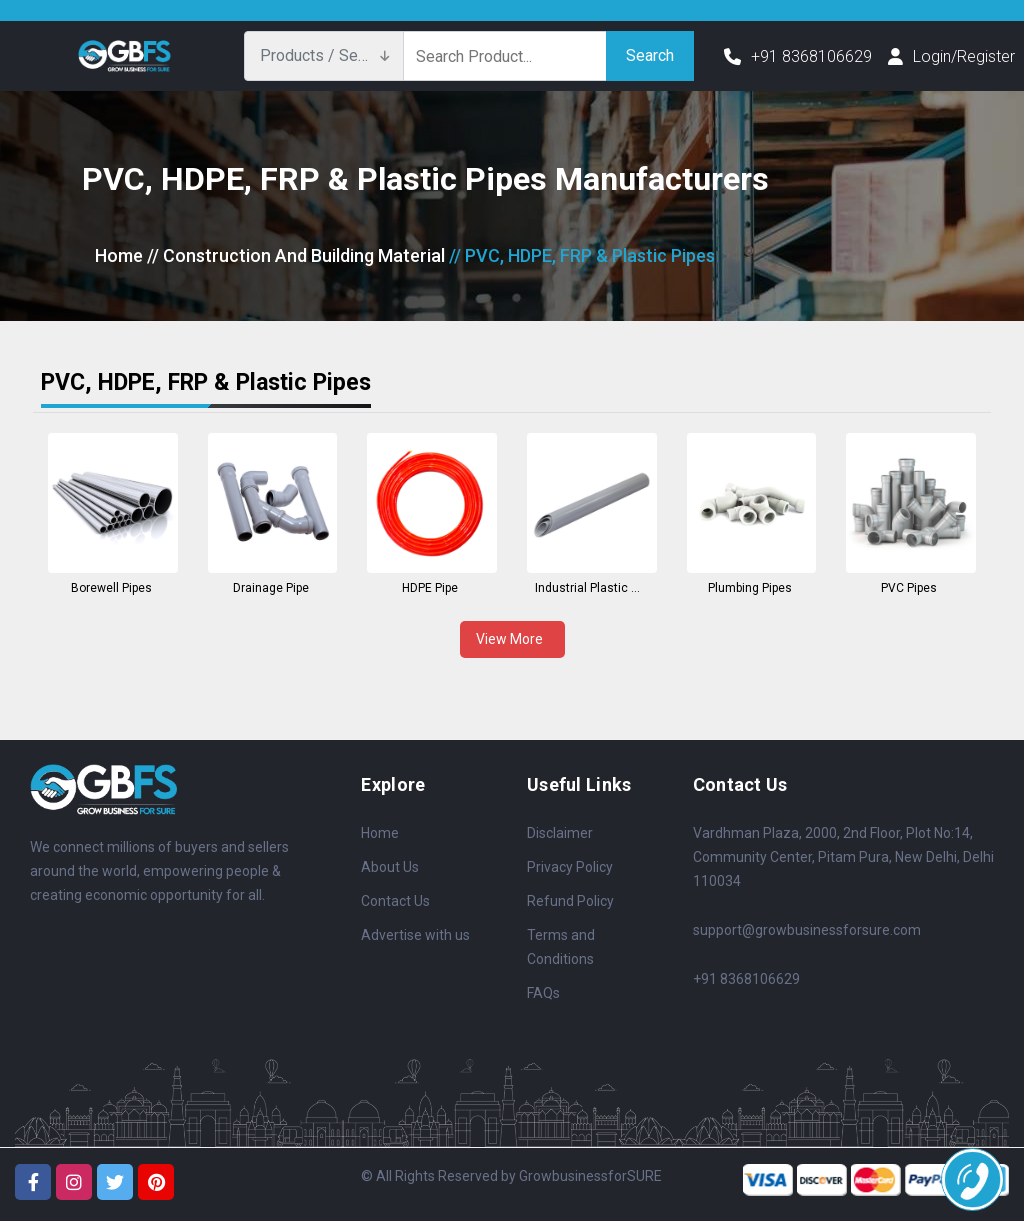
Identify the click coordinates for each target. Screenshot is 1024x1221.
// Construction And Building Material (296, 255)
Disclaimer (560, 833)
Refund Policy (570, 901)
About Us (390, 867)
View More (512, 639)
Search (650, 55)
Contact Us (395, 901)
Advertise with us (415, 935)
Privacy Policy (570, 867)
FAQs (543, 993)
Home (119, 255)
